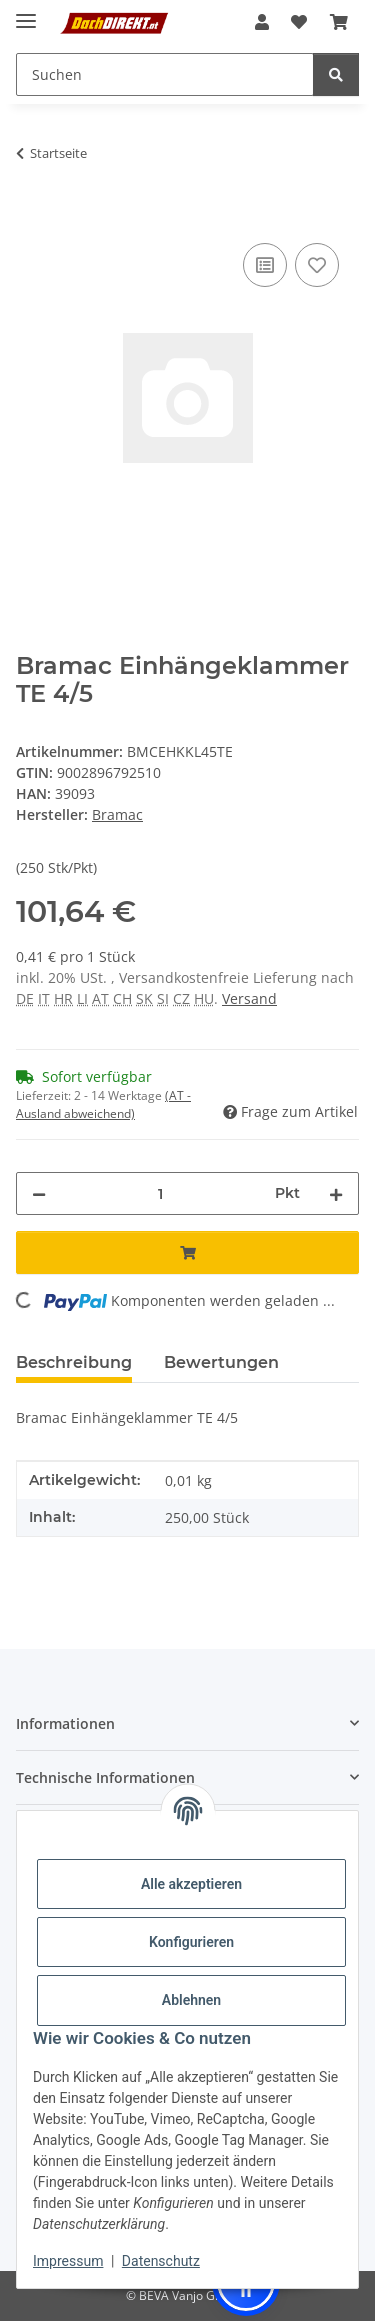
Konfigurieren (191, 1942)
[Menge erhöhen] (336, 1193)
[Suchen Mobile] (165, 74)
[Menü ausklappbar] (26, 12)
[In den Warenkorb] (32, 216)
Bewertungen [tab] (221, 1362)
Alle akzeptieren (191, 1884)
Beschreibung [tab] (74, 1362)
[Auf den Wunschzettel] (317, 265)
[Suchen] (336, 74)
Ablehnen (191, 2000)
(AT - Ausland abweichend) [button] (103, 1104)
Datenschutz (161, 2261)
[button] (262, 22)
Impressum (68, 2261)
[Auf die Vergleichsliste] (265, 265)
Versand (249, 998)
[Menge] (160, 1193)
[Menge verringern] (39, 1193)
